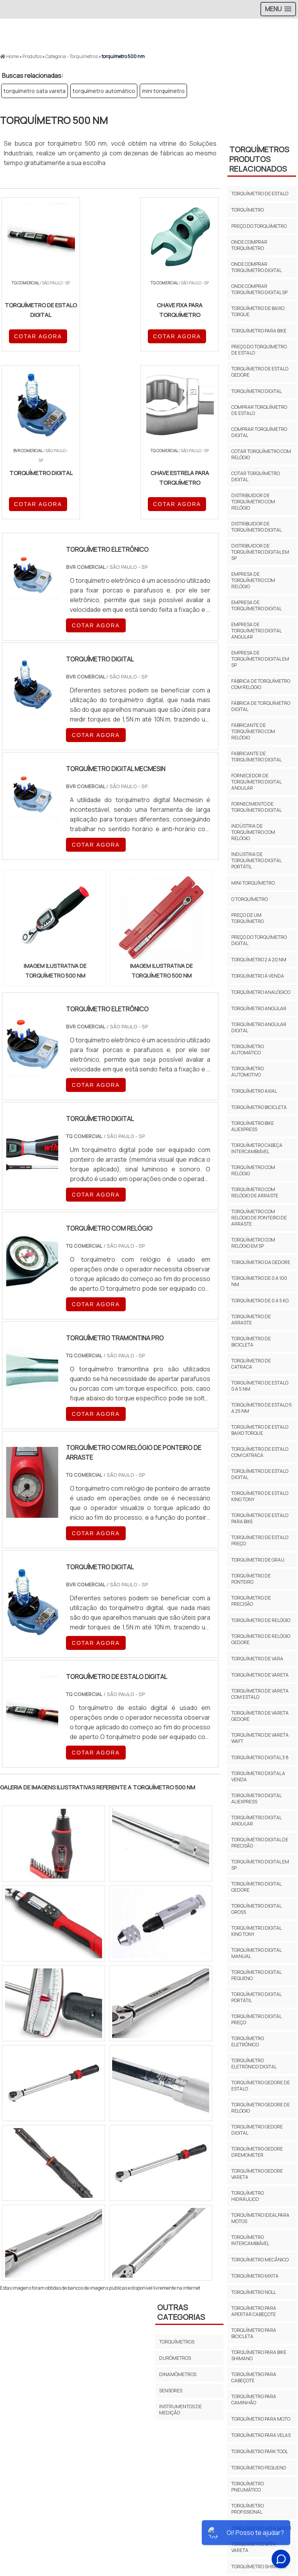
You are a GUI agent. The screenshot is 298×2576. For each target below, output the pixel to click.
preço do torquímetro (259, 226)
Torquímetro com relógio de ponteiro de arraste (259, 1217)
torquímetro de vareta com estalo (260, 1693)
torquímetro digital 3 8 (260, 1757)
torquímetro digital (256, 391)
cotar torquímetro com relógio (261, 454)
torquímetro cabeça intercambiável (256, 1148)
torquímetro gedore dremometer (257, 2152)
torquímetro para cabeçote (253, 2377)
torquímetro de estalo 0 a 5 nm (259, 1385)
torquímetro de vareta (260, 1675)
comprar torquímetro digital (259, 432)
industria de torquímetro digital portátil (256, 860)
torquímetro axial (254, 1091)
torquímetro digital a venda (258, 1776)
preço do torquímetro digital (259, 940)
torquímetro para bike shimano (258, 2355)
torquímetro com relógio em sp (253, 1242)
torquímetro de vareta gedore (260, 1716)
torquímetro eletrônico (247, 2041)
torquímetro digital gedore (256, 1886)
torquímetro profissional (247, 2508)
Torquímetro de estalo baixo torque (259, 1430)
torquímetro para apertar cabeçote (253, 2311)
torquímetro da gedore (260, 1262)
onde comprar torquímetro (249, 245)
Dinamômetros (177, 2374)
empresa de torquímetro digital (256, 605)
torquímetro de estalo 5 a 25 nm (261, 1408)
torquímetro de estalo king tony (259, 1496)
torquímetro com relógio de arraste (254, 1192)
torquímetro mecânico (260, 2259)
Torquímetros (176, 2341)
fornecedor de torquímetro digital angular (256, 781)
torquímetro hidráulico (247, 2196)
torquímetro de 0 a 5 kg (260, 1300)
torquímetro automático (104, 91)
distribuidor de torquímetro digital (256, 526)
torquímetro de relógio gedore (260, 1639)
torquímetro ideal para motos (260, 2218)
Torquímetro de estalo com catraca (259, 1452)
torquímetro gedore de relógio (260, 2107)
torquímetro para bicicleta (253, 2333)
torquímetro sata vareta (34, 91)
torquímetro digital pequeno (256, 1975)
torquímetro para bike (258, 330)
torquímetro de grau (257, 1560)
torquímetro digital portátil (256, 1997)
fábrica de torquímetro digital (260, 706)
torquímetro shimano (258, 2566)
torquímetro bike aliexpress (252, 1126)
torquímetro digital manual (256, 1953)
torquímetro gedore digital (257, 2129)
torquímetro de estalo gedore (259, 371)
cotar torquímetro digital (255, 476)
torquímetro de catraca (251, 1363)
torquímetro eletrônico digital (254, 2063)
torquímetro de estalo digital (259, 1474)
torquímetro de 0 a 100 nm (259, 1281)
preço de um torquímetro (247, 918)
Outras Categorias (181, 2312)
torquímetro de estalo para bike (259, 1518)
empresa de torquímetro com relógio (253, 580)
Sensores (170, 2390)
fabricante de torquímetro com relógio (253, 731)
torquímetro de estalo (259, 193)
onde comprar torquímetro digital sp (259, 289)
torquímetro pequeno (258, 2467)
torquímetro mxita (255, 2276)
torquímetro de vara (257, 1658)
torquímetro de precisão (251, 1601)
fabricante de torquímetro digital (256, 756)
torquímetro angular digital (258, 1027)
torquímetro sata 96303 (261, 2528)
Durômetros (175, 2358)
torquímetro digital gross (256, 1909)
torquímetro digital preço (256, 2019)
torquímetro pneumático (247, 2486)
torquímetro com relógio (253, 1170)
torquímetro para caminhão (253, 2399)
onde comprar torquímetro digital (256, 267)
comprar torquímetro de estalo (259, 410)
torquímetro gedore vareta (257, 2174)
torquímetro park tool (259, 2451)
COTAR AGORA (38, 336)
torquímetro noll (253, 2292)
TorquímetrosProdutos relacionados (259, 159)
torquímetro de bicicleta (251, 1341)
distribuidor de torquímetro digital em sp (260, 551)
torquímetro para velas (261, 2435)
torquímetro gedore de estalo (260, 2085)
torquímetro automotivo (247, 1071)
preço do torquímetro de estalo (259, 349)
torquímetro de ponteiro (251, 1578)
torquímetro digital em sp (260, 1864)
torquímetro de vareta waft (260, 1738)
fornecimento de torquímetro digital (256, 807)
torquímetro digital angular (256, 1820)
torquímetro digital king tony (256, 1931)
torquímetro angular (258, 1008)
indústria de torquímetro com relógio (253, 832)
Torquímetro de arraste (251, 1319)
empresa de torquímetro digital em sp (260, 658)
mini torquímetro (163, 91)
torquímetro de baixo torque (257, 311)
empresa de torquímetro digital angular (256, 630)
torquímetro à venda (257, 976)
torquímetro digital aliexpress (256, 1798)
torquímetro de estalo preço (259, 1540)
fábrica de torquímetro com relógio (260, 684)
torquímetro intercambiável (250, 2240)
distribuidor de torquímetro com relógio (253, 501)
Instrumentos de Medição (180, 2409)
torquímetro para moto (260, 2419)
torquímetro (247, 210)
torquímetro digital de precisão (259, 1842)
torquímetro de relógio (260, 1620)
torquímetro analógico (260, 992)
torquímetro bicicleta (259, 1107)
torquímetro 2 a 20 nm (258, 959)
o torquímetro (249, 899)
